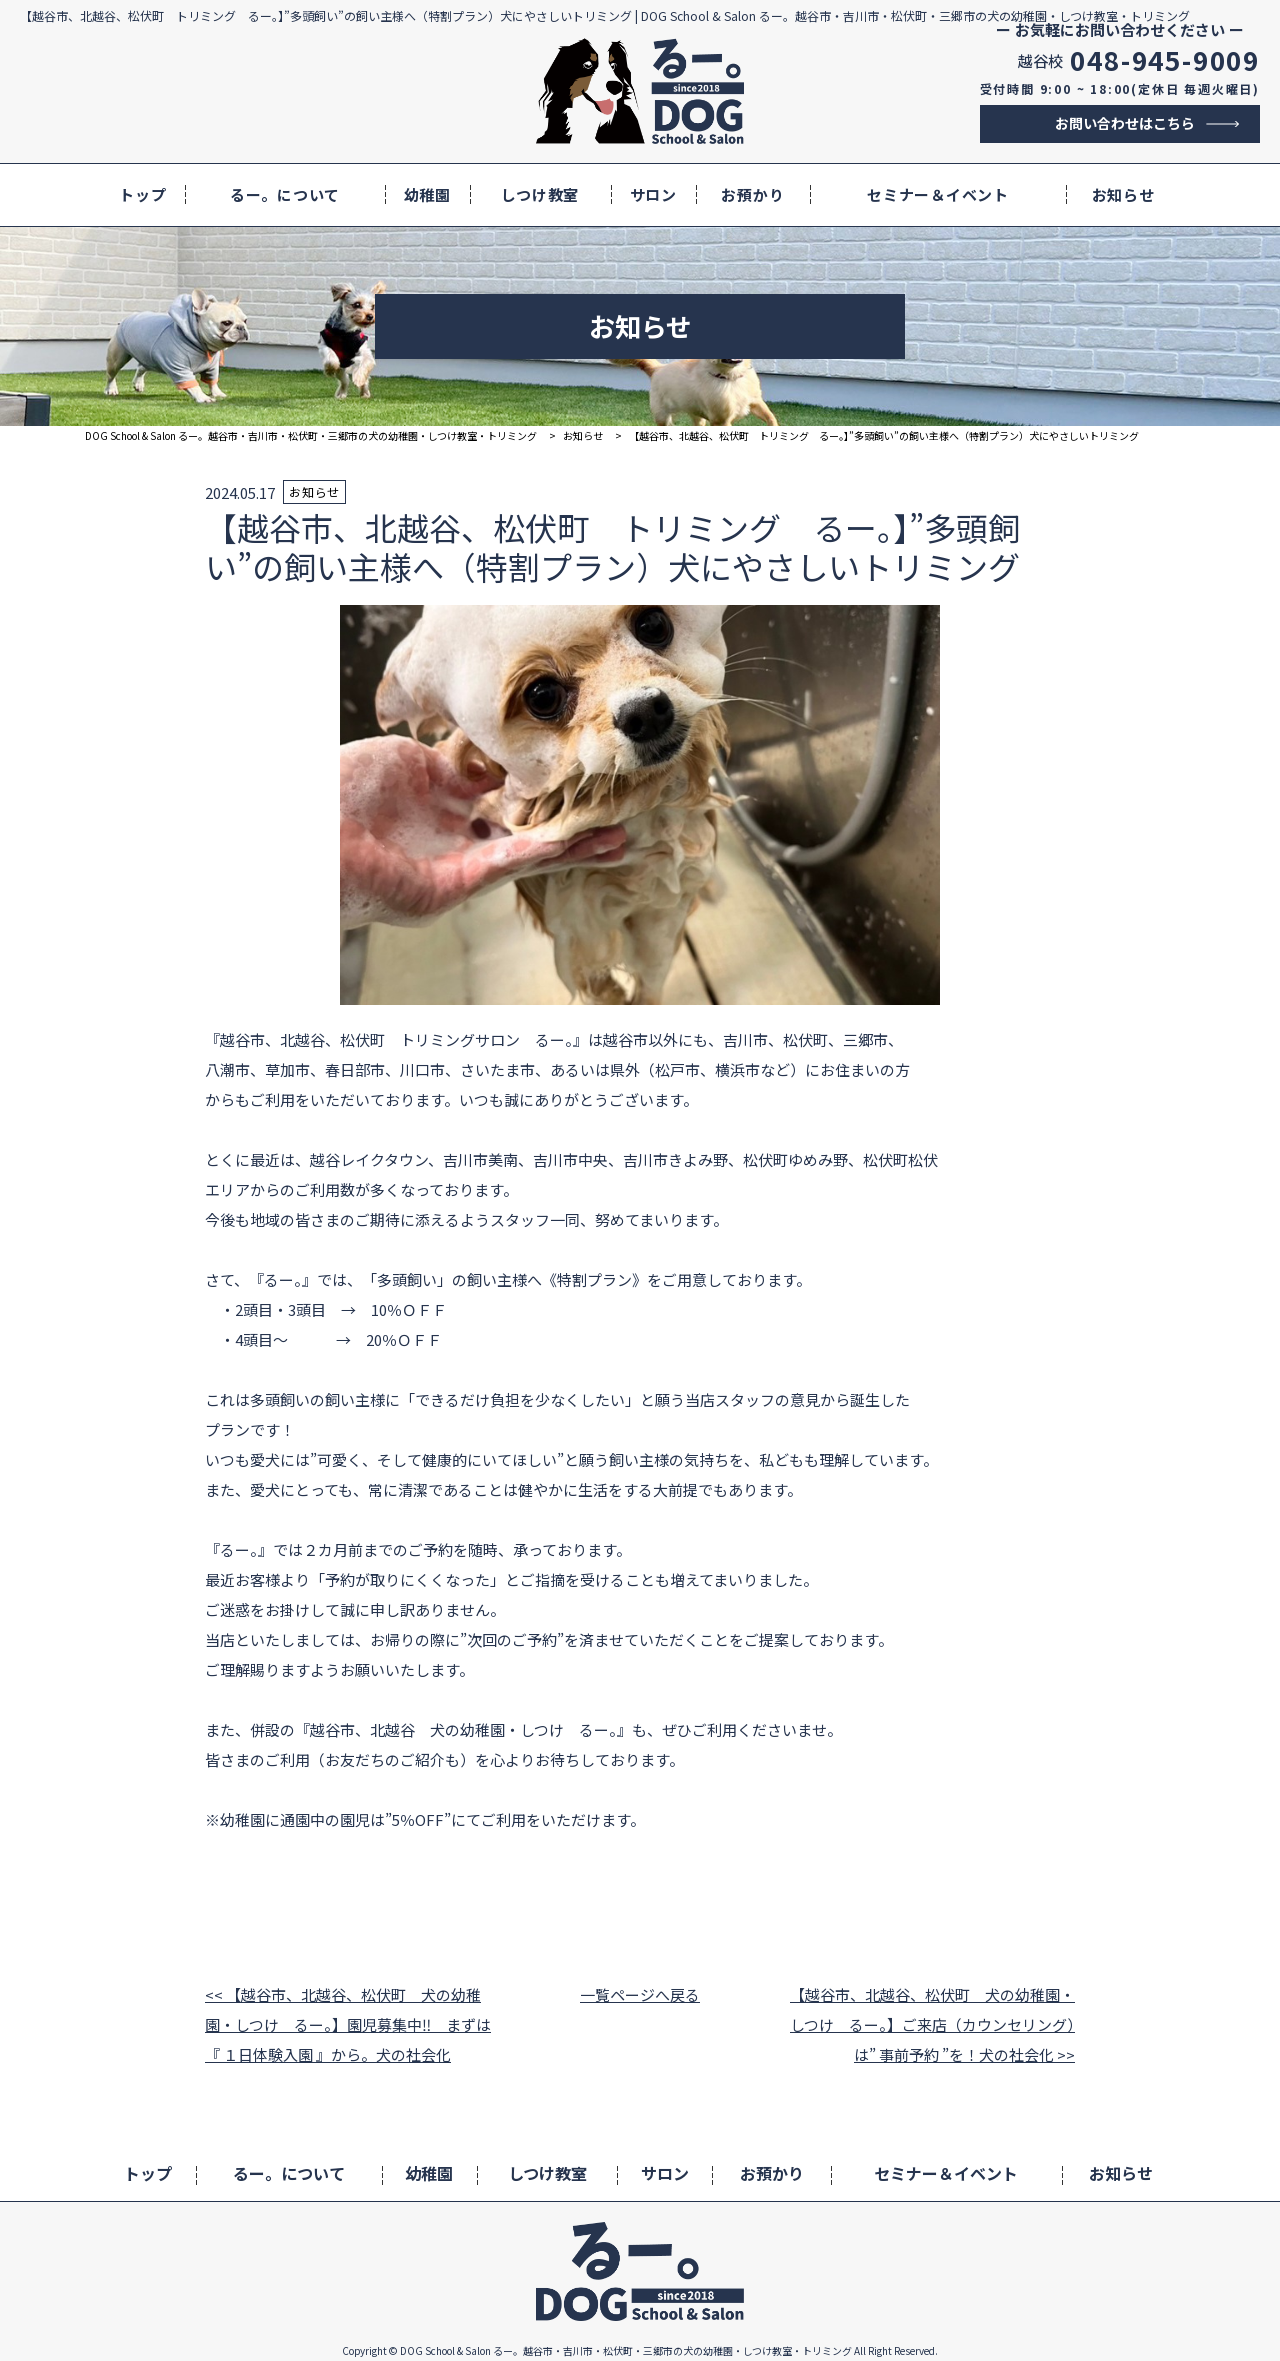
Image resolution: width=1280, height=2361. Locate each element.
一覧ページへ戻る (640, 1994)
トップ (142, 194)
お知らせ (1123, 194)
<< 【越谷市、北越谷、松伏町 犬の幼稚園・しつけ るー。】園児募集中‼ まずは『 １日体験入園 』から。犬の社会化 (348, 2024)
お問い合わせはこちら (1125, 123)
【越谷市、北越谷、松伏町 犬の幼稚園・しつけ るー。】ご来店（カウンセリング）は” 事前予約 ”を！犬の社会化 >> (932, 2024)
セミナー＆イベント (938, 194)
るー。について (285, 194)
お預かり (752, 194)
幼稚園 (427, 194)
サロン (653, 194)
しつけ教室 (540, 194)
